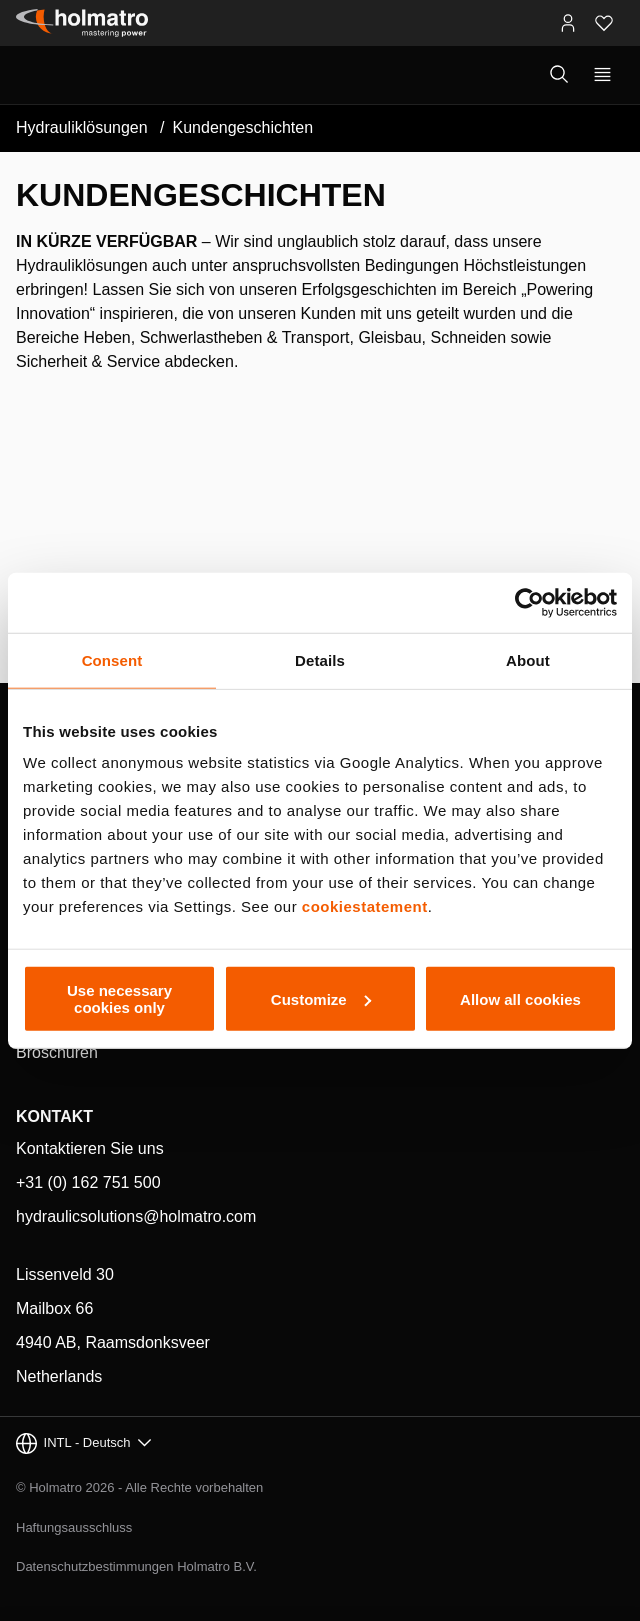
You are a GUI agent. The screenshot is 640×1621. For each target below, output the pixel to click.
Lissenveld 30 (65, 1274)
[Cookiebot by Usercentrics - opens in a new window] (529, 602)
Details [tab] (320, 659)
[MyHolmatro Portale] (568, 23)
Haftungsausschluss (74, 1527)
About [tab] (528, 659)
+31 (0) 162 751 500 (88, 1182)
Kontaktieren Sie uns (90, 1148)
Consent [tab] (112, 659)
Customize (321, 998)
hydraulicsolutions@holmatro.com (136, 1216)
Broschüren (57, 1052)
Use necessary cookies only (119, 999)
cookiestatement (365, 906)
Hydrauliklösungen (82, 127)
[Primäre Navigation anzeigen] (602, 75)
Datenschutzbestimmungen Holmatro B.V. (136, 1566)
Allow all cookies (520, 998)
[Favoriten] (604, 23)
